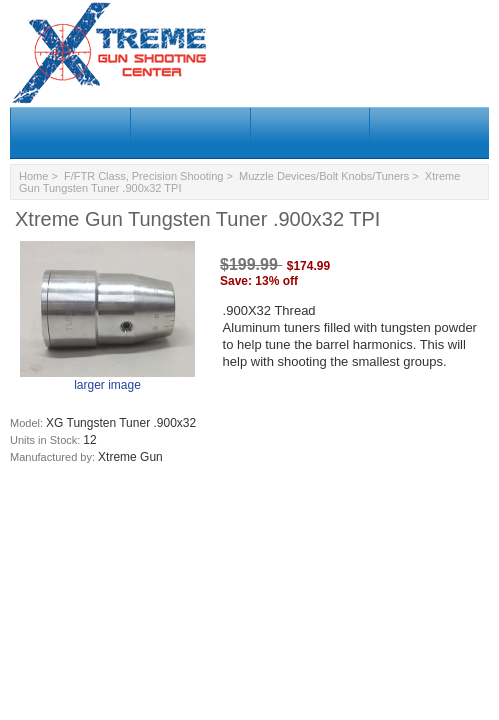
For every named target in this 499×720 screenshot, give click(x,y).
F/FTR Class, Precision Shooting (144, 176)
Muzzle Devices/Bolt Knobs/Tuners (324, 176)
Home (33, 176)
